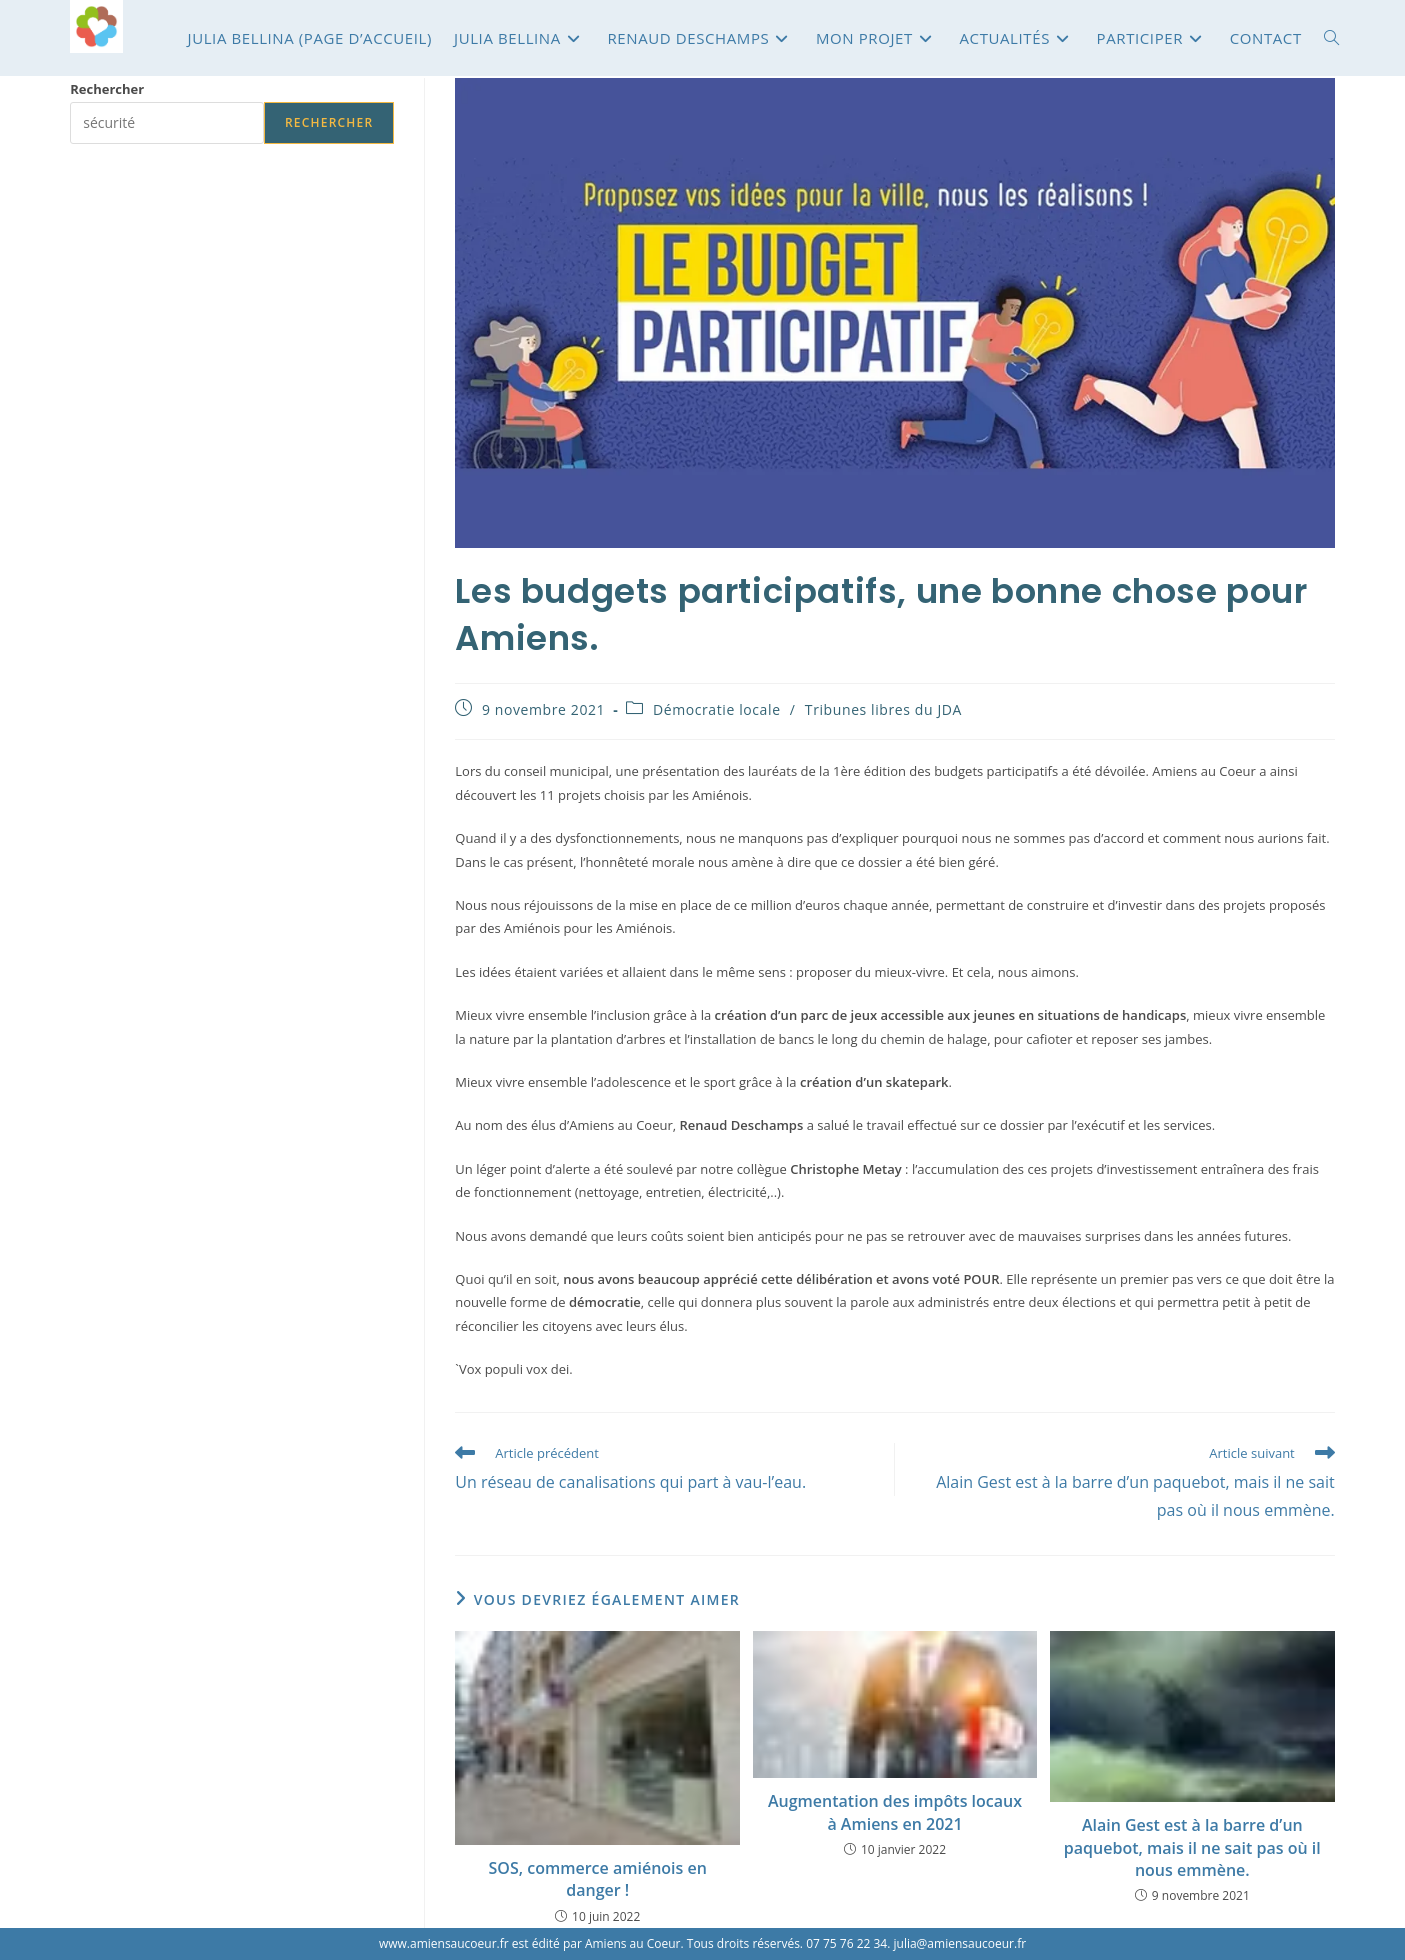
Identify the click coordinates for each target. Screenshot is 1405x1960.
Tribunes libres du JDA (883, 709)
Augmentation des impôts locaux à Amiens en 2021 (895, 1812)
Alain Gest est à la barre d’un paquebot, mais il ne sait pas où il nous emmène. (1192, 1847)
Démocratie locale (717, 709)
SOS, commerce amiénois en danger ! (598, 1879)
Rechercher (107, 89)
